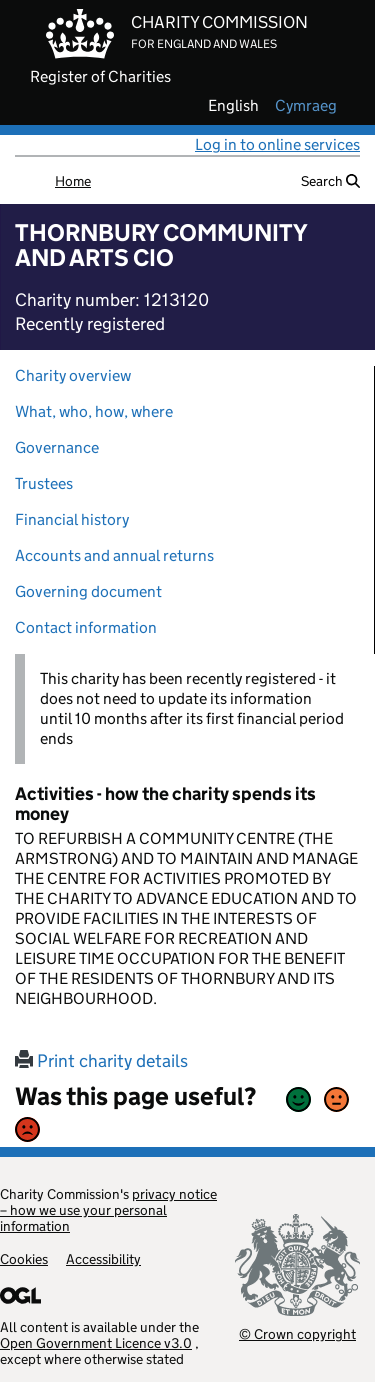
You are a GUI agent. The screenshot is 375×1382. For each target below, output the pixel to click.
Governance (57, 447)
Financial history (72, 519)
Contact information (86, 627)
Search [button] (330, 181)
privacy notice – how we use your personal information (108, 1210)
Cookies (24, 1259)
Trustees (44, 483)
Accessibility (103, 1259)
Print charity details (101, 1061)
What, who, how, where (94, 411)
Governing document (88, 591)
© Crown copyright (297, 1333)
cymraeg (306, 106)
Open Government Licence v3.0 (96, 1343)
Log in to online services (277, 144)
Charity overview (73, 375)
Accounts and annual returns (114, 555)
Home (73, 181)
